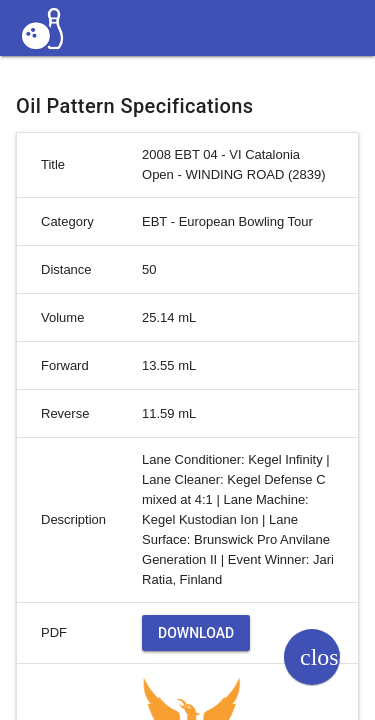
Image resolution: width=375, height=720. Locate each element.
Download (196, 633)
